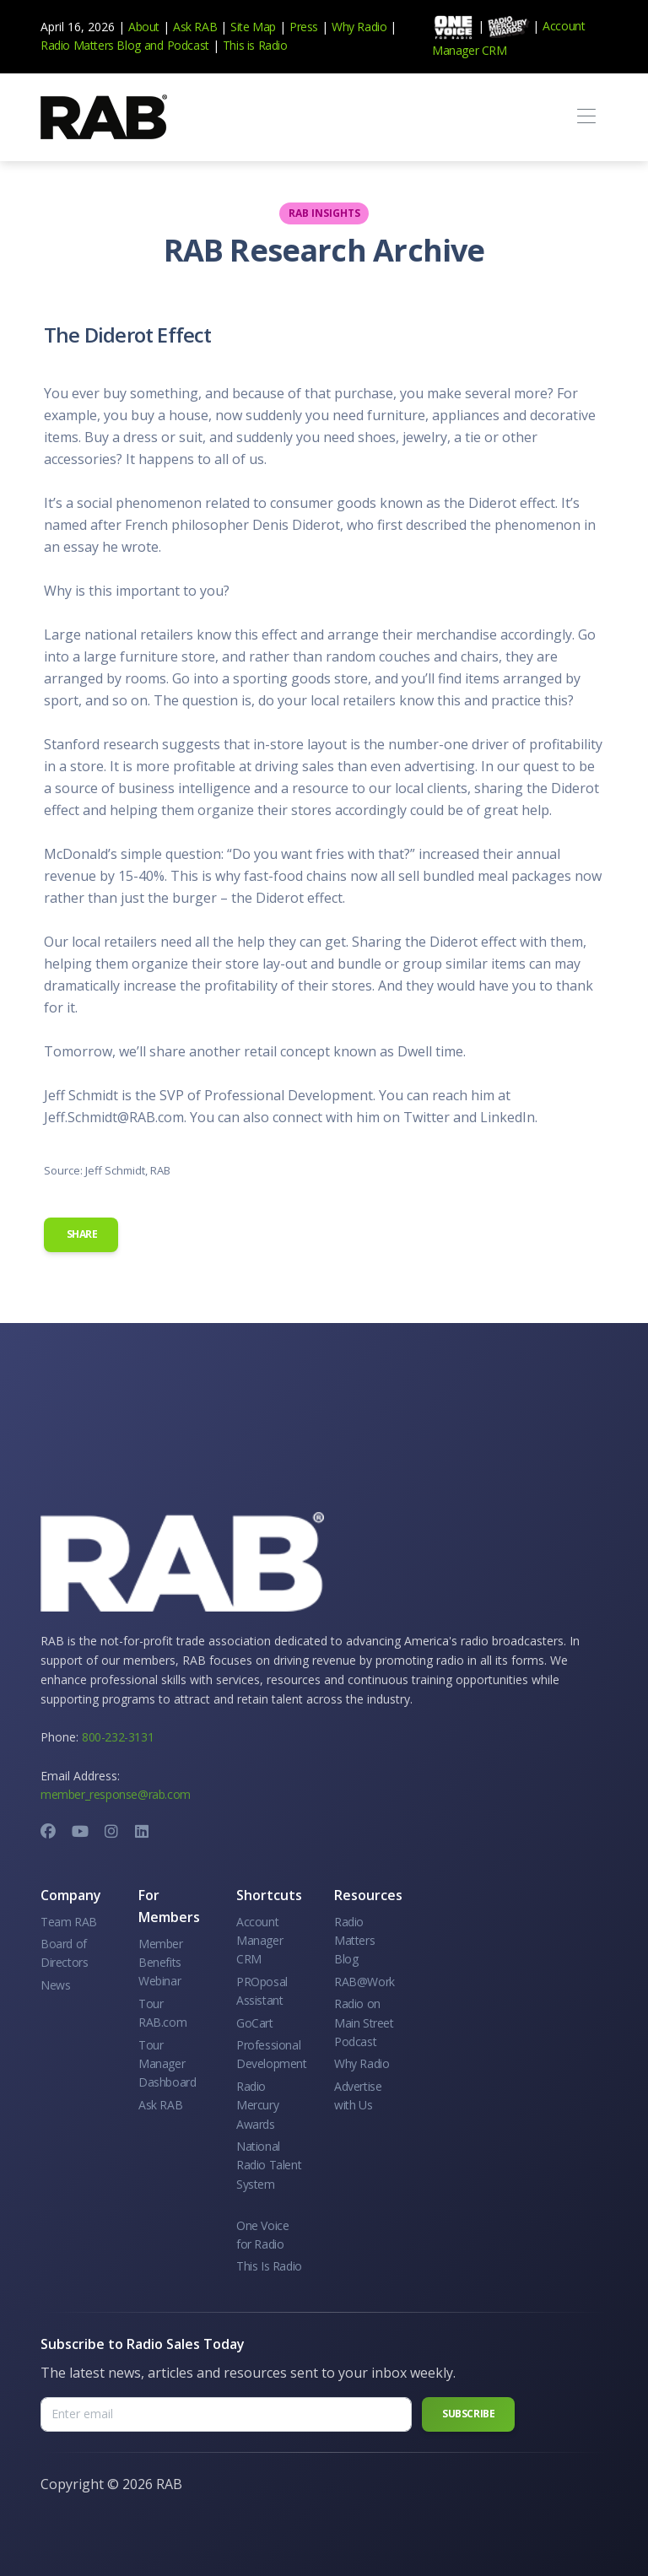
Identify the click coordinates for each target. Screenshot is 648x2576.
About (143, 27)
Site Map (253, 27)
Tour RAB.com (162, 2012)
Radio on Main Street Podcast (364, 2022)
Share (81, 1234)
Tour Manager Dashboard (167, 2064)
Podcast (188, 45)
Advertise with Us (357, 2095)
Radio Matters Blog (90, 45)
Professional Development (271, 2054)
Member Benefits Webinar (160, 1963)
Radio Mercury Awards (257, 2105)
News (55, 1985)
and (154, 45)
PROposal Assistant (262, 1991)
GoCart (254, 2023)
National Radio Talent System (268, 2165)
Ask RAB (195, 27)
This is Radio (255, 45)
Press (303, 27)
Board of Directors (64, 1953)
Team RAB (68, 1922)
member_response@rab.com (115, 1794)
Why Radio (359, 27)
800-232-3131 (118, 1737)
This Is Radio (269, 2266)
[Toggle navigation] (586, 117)
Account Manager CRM (259, 1941)
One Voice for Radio (262, 2234)
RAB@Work (364, 1982)
